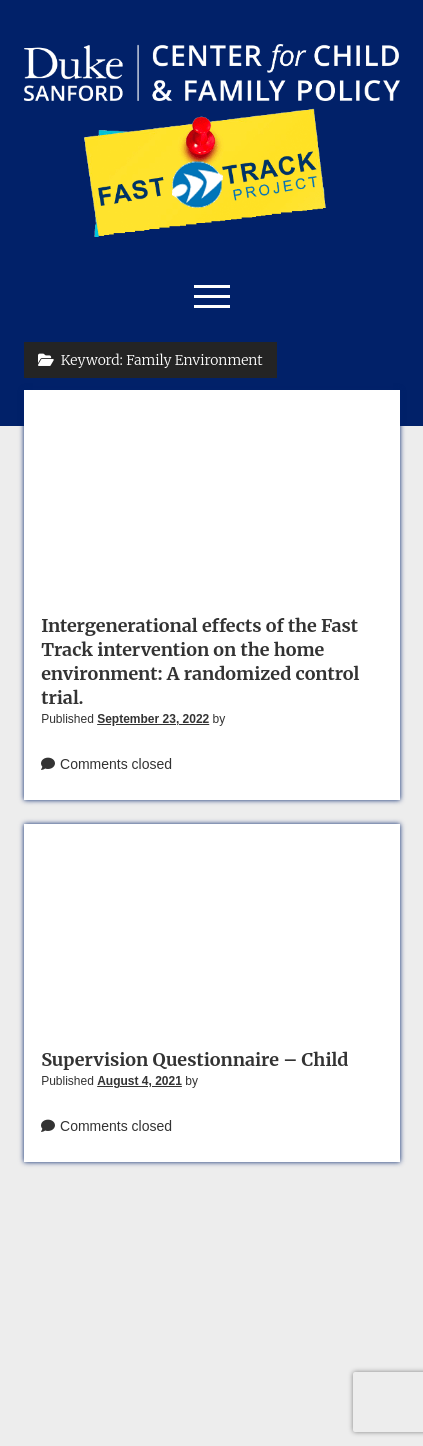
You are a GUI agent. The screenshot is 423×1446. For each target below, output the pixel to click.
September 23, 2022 (153, 719)
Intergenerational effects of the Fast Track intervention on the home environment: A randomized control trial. (200, 661)
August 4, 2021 (139, 1081)
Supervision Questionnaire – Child (194, 1059)
